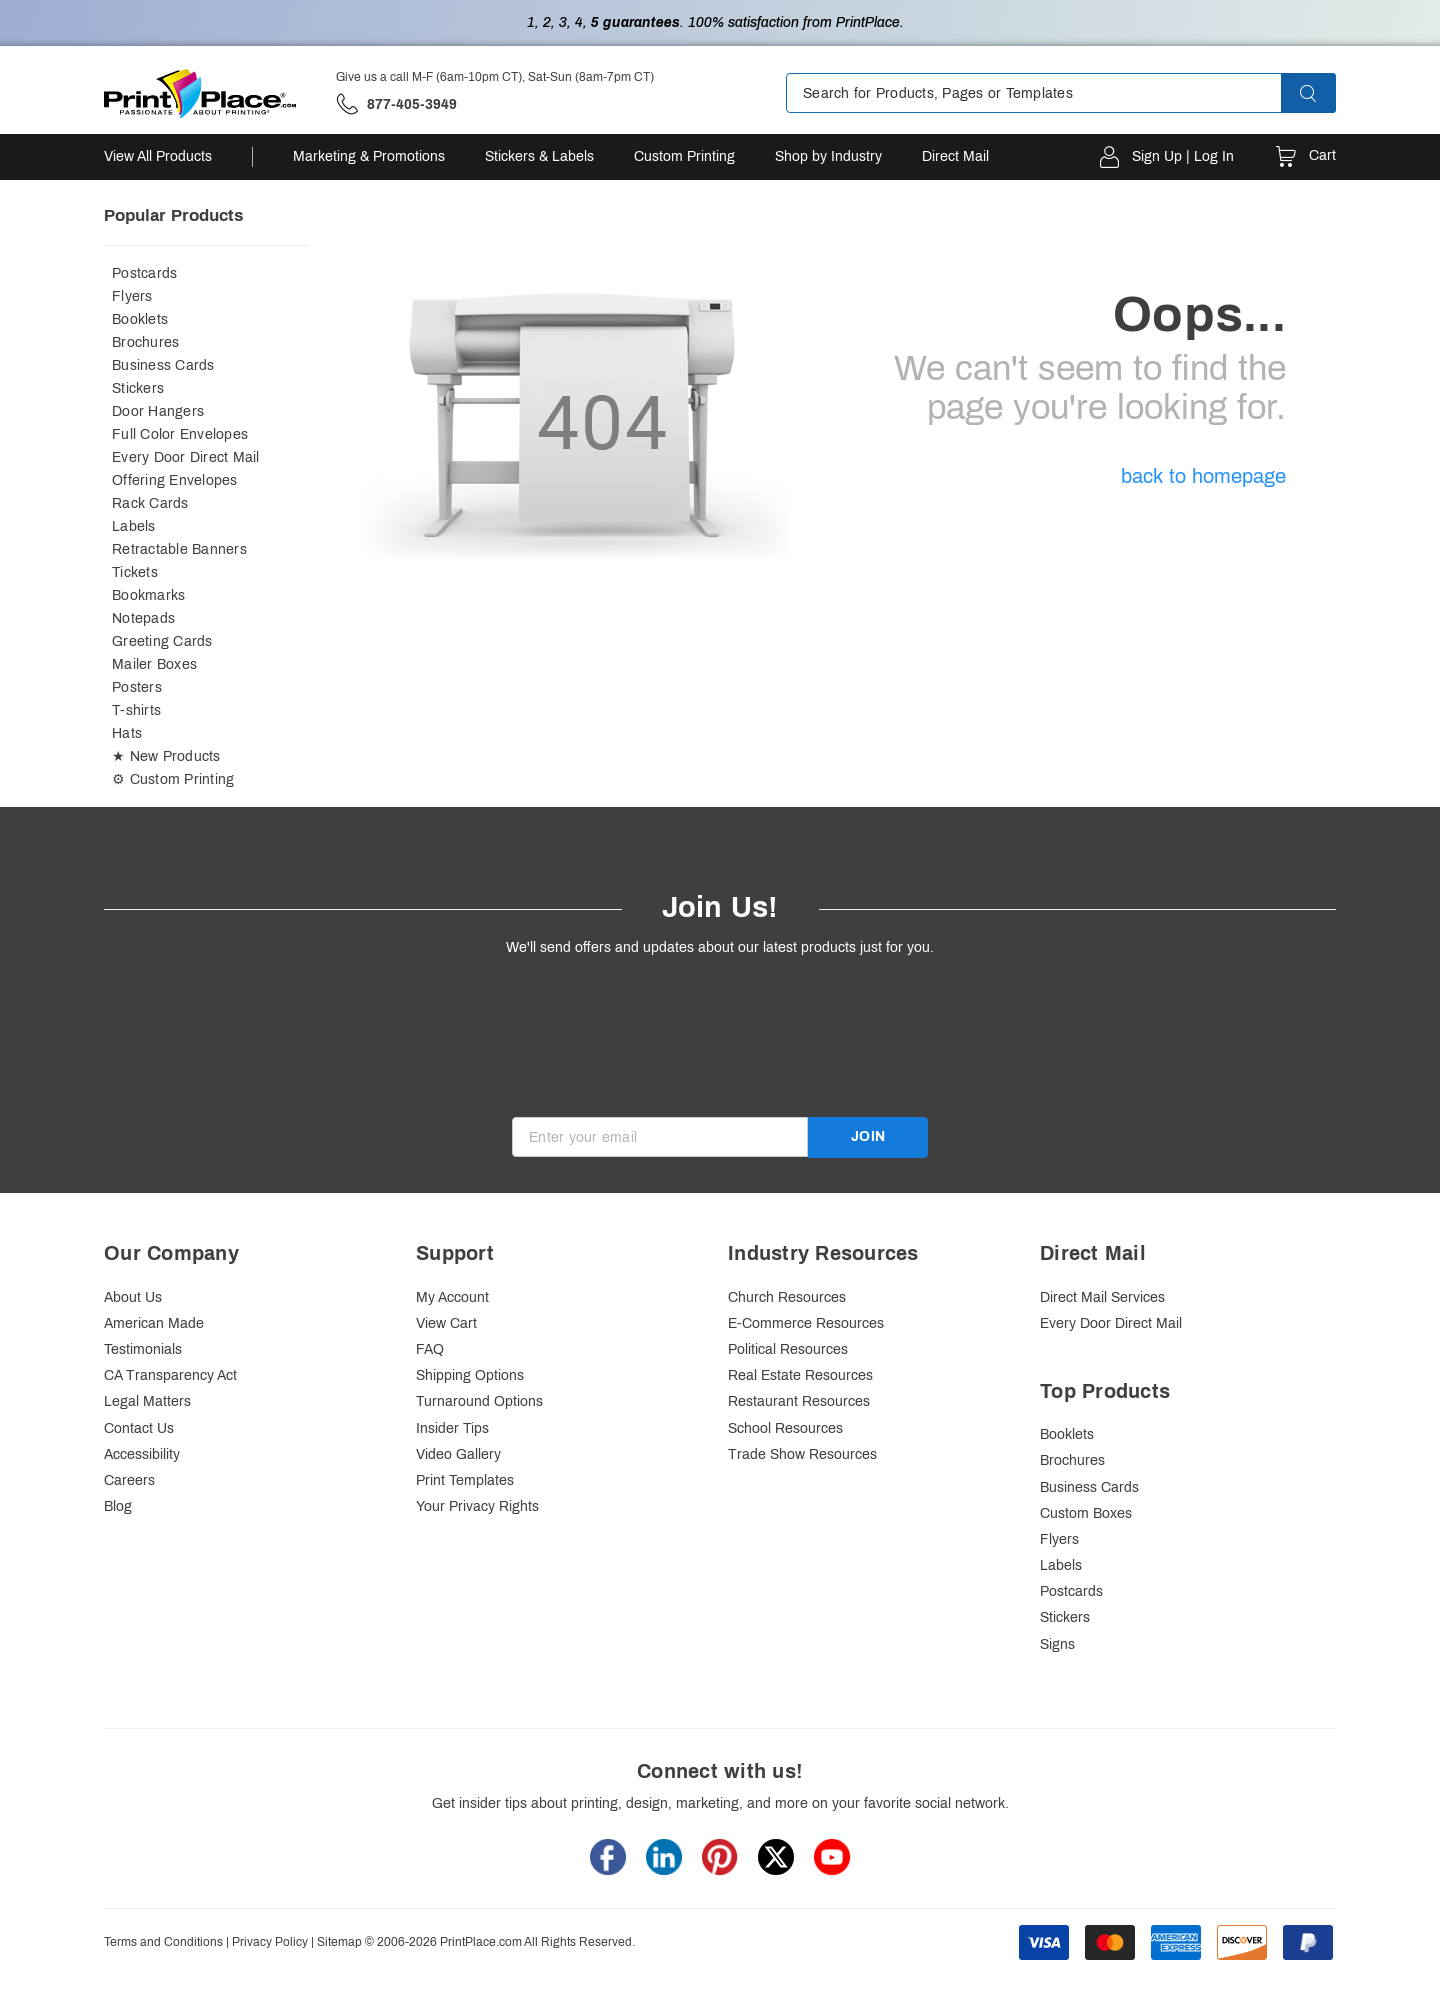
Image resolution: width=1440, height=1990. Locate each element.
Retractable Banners (179, 549)
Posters (137, 687)
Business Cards (163, 365)
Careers (129, 1480)
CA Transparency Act (170, 1375)
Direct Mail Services (1102, 1297)
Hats (127, 733)
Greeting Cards (162, 641)
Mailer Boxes (154, 664)
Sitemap (339, 1942)
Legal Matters (147, 1401)
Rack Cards (150, 503)
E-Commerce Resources (806, 1323)
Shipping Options (470, 1375)
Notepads (143, 618)
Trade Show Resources (802, 1454)
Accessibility (142, 1454)
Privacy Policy (270, 1942)
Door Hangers (158, 411)
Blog (118, 1506)
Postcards (144, 273)
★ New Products (166, 756)
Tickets (135, 572)
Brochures (145, 342)
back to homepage (1203, 476)
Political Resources (788, 1349)
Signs (1057, 1644)
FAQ (430, 1349)
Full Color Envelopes (180, 434)
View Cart (446, 1323)
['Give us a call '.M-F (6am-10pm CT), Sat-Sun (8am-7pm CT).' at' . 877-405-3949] (396, 104)
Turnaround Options (479, 1401)
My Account (452, 1297)
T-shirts (136, 710)
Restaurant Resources (799, 1401)
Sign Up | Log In (1183, 156)
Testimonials (143, 1349)
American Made (154, 1323)
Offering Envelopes (175, 480)
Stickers (138, 388)
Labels (134, 526)
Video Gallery (458, 1454)
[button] (1326, 93)
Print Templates (465, 1480)
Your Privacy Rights (477, 1506)
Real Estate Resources (800, 1375)
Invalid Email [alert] (552, 1166)
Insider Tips (452, 1428)
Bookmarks (148, 595)
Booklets (140, 319)
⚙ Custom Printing (173, 779)
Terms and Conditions (163, 1942)
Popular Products (173, 215)
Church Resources (787, 1297)
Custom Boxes (1086, 1513)
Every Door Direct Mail (186, 457)
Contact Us (139, 1428)
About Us (133, 1297)
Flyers (132, 296)
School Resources (785, 1428)
